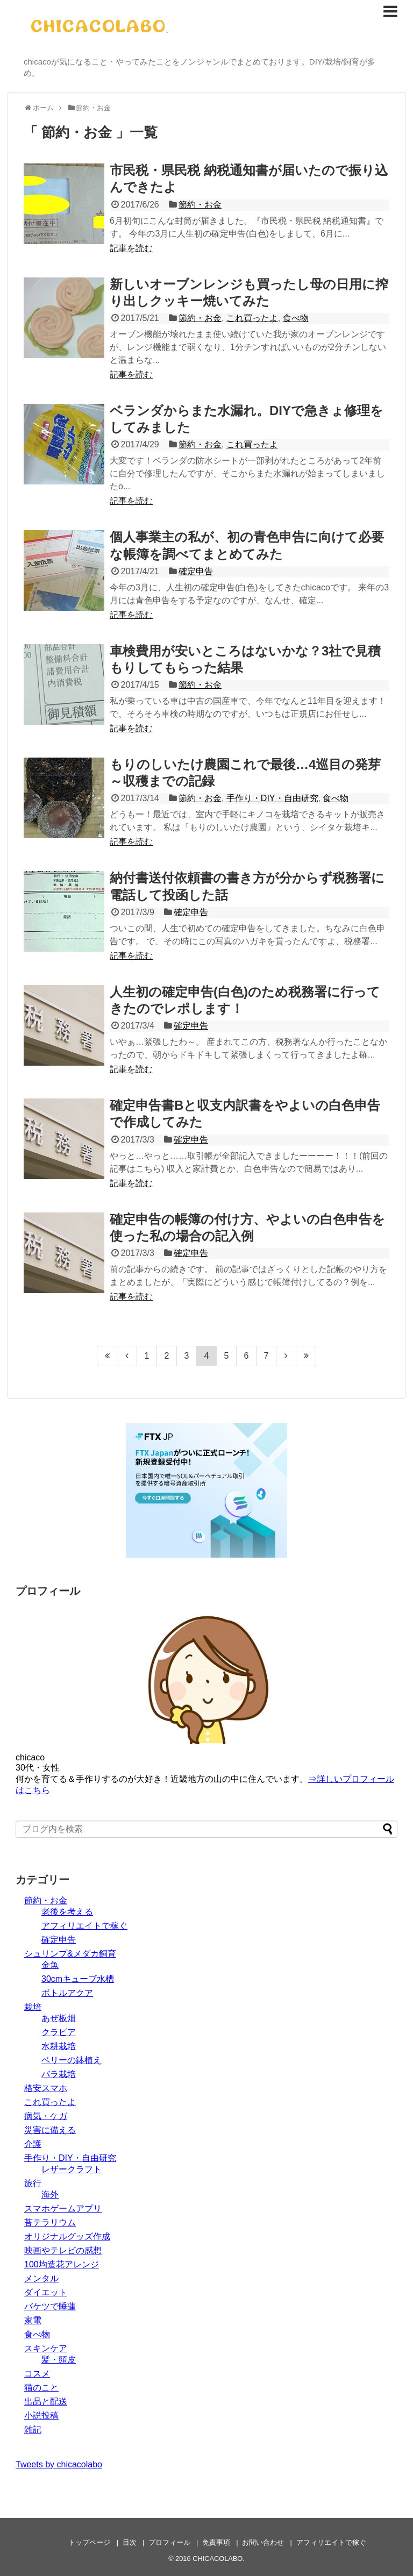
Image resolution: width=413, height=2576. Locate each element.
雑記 (32, 2429)
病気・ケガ (45, 2116)
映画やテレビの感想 (63, 2250)
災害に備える (50, 2130)
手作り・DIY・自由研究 (272, 798)
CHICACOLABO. (219, 2558)
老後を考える (67, 1911)
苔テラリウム (50, 2222)
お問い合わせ (263, 2542)
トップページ (89, 2542)
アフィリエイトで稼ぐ (84, 1925)
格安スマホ (45, 2088)
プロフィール (169, 2542)
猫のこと (41, 2387)
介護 (32, 2144)
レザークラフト (71, 2169)
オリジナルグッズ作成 (67, 2236)
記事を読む (131, 248)
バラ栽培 (58, 2074)
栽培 (32, 2006)
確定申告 (196, 571)
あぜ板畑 (58, 2018)
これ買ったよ (252, 318)
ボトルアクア (67, 1992)
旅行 (32, 2183)
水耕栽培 (58, 2046)
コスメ (37, 2373)
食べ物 (296, 318)
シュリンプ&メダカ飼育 (70, 1953)
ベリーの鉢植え (71, 2060)
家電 (32, 2320)
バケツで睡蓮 (50, 2306)
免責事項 (216, 2542)
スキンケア (45, 2348)
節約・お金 (200, 204)
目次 (130, 2542)
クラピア (58, 2032)
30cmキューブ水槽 (77, 1978)
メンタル (41, 2278)
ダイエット (45, 2292)
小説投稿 (41, 2415)
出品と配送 (45, 2401)
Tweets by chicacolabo (59, 2464)
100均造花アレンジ (61, 2264)
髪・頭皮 (58, 2359)
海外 (50, 2194)
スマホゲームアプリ (63, 2208)
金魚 (50, 1965)
